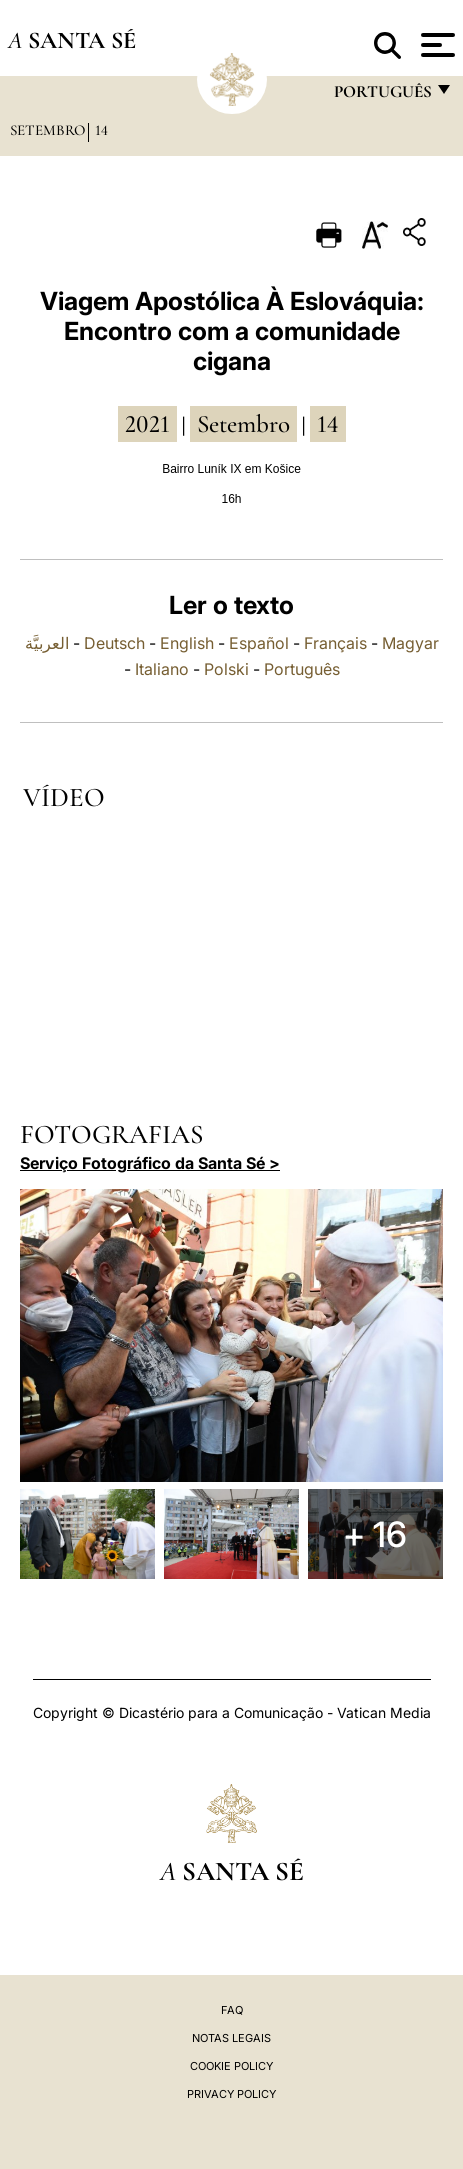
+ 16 (375, 1534)
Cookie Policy (231, 2066)
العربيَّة (47, 643)
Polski (226, 669)
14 (101, 130)
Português (302, 669)
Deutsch (114, 643)
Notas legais (231, 2038)
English (187, 643)
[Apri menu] (435, 45)
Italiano (162, 669)
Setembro (47, 130)
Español (259, 643)
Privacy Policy (231, 2094)
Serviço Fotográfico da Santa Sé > (150, 1163)
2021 (147, 424)
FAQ (232, 2010)
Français (335, 643)
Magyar (410, 643)
